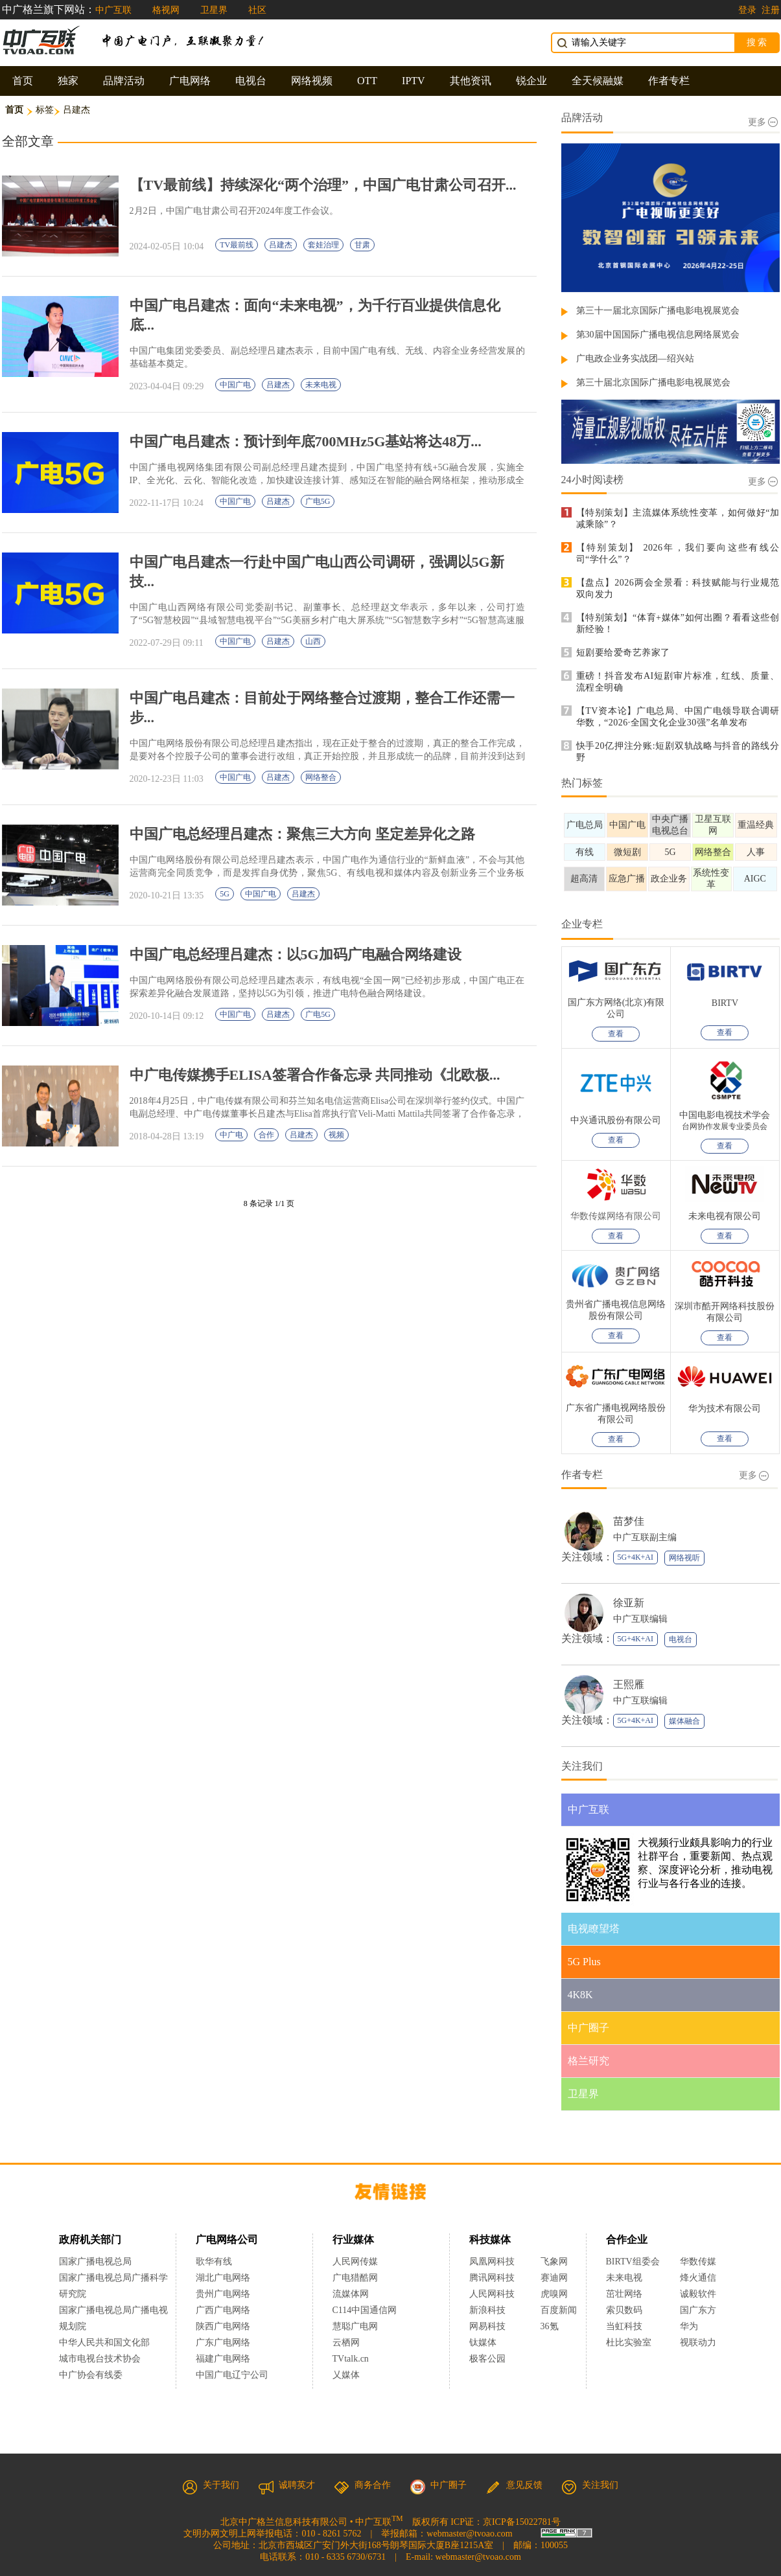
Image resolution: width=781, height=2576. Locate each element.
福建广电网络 (223, 2359)
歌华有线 (214, 2261)
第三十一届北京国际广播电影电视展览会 (658, 310)
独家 (68, 80)
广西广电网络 (223, 2310)
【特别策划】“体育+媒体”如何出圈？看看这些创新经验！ (678, 623)
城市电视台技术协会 (100, 2359)
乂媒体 (346, 2375)
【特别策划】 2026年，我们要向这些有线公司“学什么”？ (678, 553)
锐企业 (531, 80)
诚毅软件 (698, 2294)
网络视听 (684, 1557)
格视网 (166, 10)
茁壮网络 (624, 2294)
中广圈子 (438, 2485)
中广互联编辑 (640, 1619)
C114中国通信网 (364, 2310)
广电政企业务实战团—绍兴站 (635, 358)
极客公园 (487, 2359)
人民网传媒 (355, 2261)
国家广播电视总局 (95, 2261)
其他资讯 (470, 80)
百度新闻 (559, 2310)
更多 (763, 122)
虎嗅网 (554, 2294)
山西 (313, 641)
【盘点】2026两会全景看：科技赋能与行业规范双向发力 (678, 588)
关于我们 (210, 2485)
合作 (266, 1134)
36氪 (550, 2326)
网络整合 (320, 777)
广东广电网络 (223, 2342)
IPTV (413, 80)
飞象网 (554, 2261)
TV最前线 (236, 244)
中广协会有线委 (90, 2375)
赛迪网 (554, 2278)
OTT (367, 80)
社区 (257, 10)
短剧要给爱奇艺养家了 (623, 652)
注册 (771, 10)
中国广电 (235, 384)
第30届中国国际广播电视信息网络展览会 (658, 334)
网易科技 (487, 2326)
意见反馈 (513, 2485)
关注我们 (589, 2485)
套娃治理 (323, 244)
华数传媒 (698, 2261)
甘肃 (362, 244)
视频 (336, 1134)
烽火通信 (698, 2278)
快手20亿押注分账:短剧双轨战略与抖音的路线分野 (678, 751)
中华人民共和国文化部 (104, 2342)
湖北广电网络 (223, 2278)
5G (224, 893)
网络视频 (311, 80)
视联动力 (698, 2342)
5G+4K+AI (636, 1557)
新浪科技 (487, 2310)
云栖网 (346, 2342)
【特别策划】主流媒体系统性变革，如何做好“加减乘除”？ (678, 518)
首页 (22, 80)
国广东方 (698, 2310)
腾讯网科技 (492, 2278)
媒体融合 (684, 1721)
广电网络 (190, 80)
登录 (747, 10)
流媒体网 (350, 2294)
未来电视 (320, 384)
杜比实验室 (628, 2342)
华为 (698, 2326)
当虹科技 (624, 2326)
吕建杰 (280, 244)
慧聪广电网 (355, 2326)
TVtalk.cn (350, 2359)
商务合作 (362, 2485)
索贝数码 (624, 2310)
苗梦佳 (628, 1521)
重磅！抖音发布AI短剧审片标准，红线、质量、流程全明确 (678, 681)
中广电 (231, 1134)
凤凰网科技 (492, 2261)
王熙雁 (628, 1684)
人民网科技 (492, 2294)
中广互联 (113, 10)
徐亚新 (628, 1602)
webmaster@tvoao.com (469, 2533)
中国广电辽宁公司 (232, 2375)
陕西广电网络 (223, 2326)
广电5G (318, 501)
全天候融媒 (598, 80)
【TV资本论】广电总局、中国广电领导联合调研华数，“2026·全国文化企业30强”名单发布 (678, 716)
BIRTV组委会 (633, 2261)
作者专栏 (669, 80)
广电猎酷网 (355, 2278)
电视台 (250, 80)
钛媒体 (482, 2342)
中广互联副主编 (645, 1537)
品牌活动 (124, 80)
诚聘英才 (286, 2485)
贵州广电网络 (223, 2294)
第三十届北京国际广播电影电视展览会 (653, 382)
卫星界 (213, 10)
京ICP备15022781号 (522, 2522)
